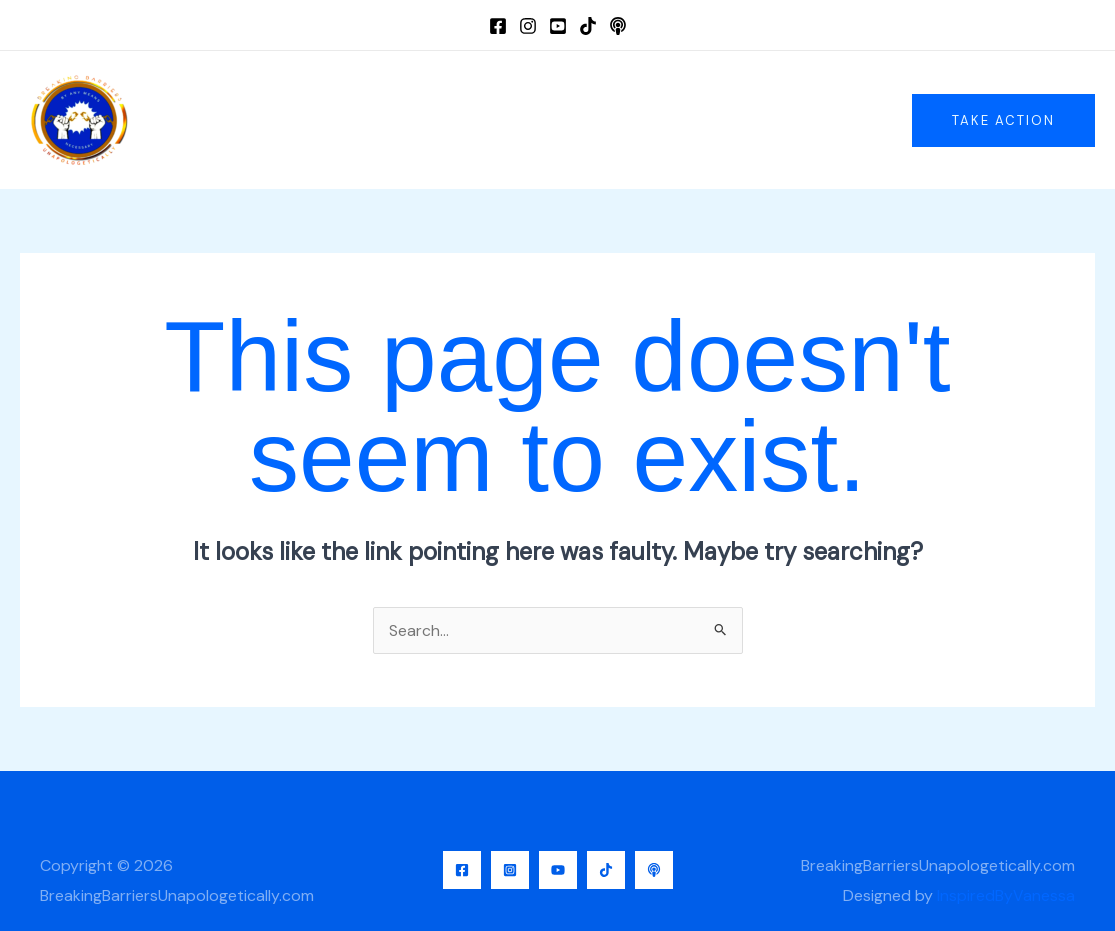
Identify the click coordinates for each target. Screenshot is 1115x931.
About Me (454, 119)
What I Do (559, 119)
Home (365, 119)
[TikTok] (588, 26)
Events (652, 119)
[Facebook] (498, 26)
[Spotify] (618, 26)
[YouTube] (558, 26)
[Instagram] (528, 26)
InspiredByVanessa (1006, 895)
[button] (1003, 120)
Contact (740, 119)
